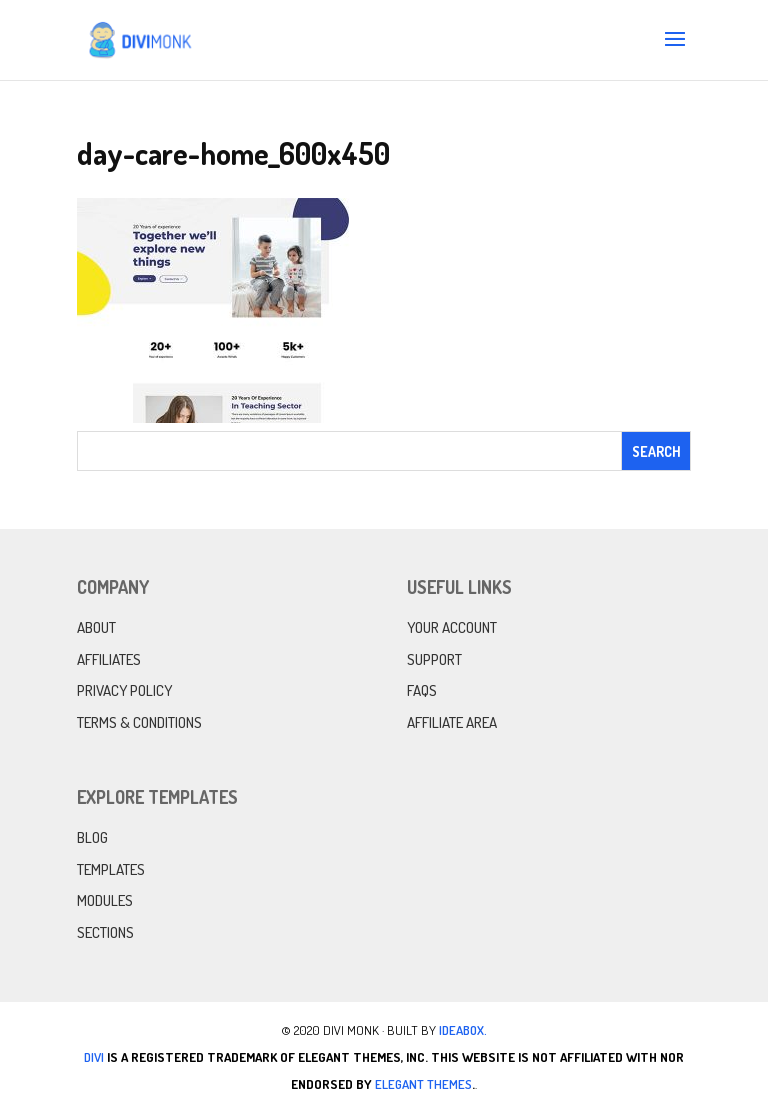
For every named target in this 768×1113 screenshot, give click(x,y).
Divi (94, 1057)
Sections (105, 932)
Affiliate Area (452, 722)
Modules (105, 900)
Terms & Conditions (139, 722)
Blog (92, 837)
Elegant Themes (423, 1084)
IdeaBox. (463, 1030)
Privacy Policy (124, 690)
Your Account (452, 627)
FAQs (422, 690)
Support (434, 659)
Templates (111, 869)
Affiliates (109, 659)
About (96, 627)
